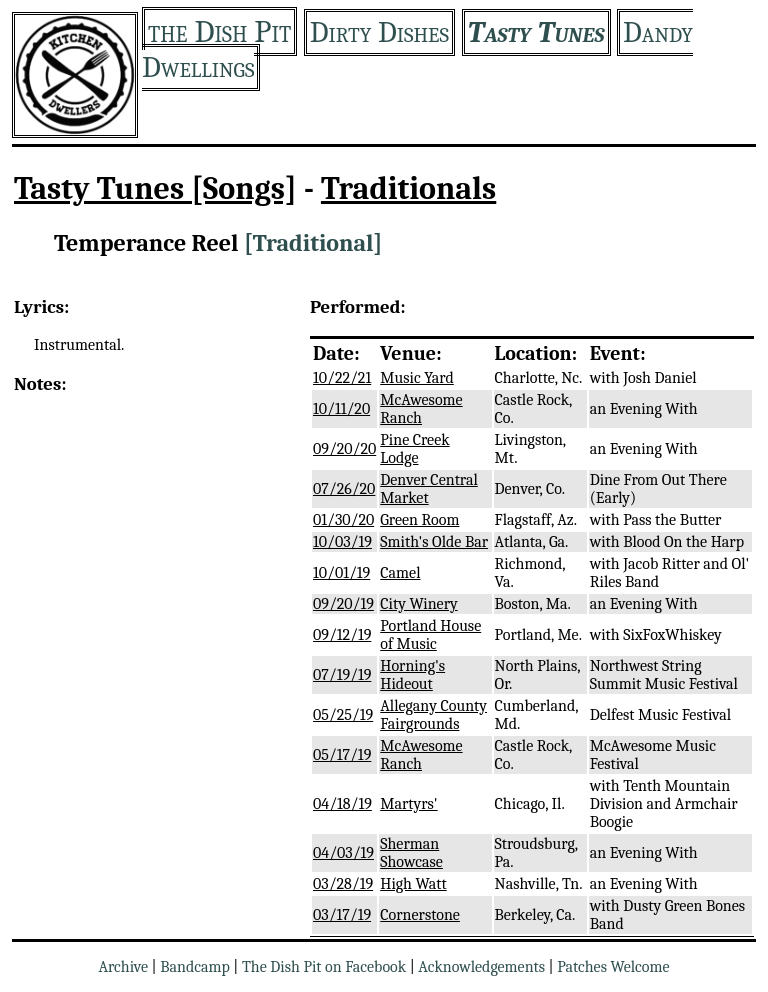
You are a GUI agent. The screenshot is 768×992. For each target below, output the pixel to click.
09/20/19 (343, 604)
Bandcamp (195, 967)
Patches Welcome (613, 967)
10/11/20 (341, 409)
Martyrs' (408, 804)
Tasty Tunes (536, 32)
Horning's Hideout (412, 675)
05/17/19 (342, 755)
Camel (400, 573)
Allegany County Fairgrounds (433, 715)
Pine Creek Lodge (414, 449)
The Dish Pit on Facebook (324, 967)
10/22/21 (342, 378)
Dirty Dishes (379, 32)
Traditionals (408, 188)
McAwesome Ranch (421, 409)
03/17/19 (342, 915)
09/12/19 (342, 635)
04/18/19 (342, 804)
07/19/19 (342, 675)
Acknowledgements (481, 967)
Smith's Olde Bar (434, 542)
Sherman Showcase (411, 853)
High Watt (413, 884)
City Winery (418, 604)
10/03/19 (342, 542)
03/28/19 (343, 884)
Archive (123, 967)
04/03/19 (343, 853)
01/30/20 (343, 520)
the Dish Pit (219, 31)
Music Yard (417, 378)
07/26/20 (344, 489)
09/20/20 (344, 449)
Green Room (419, 520)
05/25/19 (343, 715)
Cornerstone (420, 915)
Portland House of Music (430, 635)
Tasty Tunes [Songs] (155, 188)
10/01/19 (341, 573)
